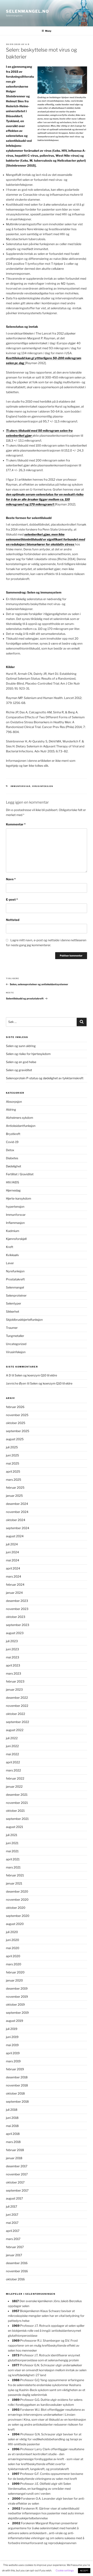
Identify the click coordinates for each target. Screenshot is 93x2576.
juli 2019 (11, 2029)
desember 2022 (17, 1697)
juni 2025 (12, 1455)
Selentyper (13, 1303)
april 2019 (13, 2053)
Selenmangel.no (27, 11)
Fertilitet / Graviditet (20, 1174)
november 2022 (17, 1705)
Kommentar (16, 824)
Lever (10, 1263)
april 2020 (13, 1956)
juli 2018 (11, 2109)
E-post (12, 899)
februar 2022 (15, 1778)
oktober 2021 (15, 1810)
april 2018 (13, 2134)
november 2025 (17, 1415)
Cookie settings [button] (65, 2570)
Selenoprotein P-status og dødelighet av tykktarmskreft (44, 1078)
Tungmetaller (15, 1336)
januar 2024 (14, 1592)
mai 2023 (12, 1657)
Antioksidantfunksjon (21, 1126)
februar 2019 (15, 2069)
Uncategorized (16, 1344)
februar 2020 (15, 1972)
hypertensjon (15, 1206)
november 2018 (17, 2085)
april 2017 (12, 2231)
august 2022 (14, 1730)
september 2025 (17, 1431)
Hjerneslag (13, 1190)
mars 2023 (13, 1673)
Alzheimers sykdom (19, 1117)
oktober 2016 (15, 2279)
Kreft (9, 1247)
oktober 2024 (15, 1520)
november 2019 (17, 1996)
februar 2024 (15, 1584)
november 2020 (17, 1899)
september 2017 (17, 2190)
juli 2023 (12, 1641)
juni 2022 (12, 1746)
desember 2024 (17, 1504)
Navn (11, 879)
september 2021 (17, 1819)
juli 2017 (11, 2206)
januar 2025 (14, 1495)
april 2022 (13, 1762)
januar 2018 (14, 2158)
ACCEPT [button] (84, 2570)
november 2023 (17, 1609)
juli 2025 (12, 1447)
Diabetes (12, 1158)
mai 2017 (12, 2222)
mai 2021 (12, 1851)
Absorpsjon (14, 1101)
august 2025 (15, 1439)
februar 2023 (15, 1681)
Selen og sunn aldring (21, 1046)
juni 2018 (12, 2118)
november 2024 (17, 1512)
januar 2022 (14, 1786)
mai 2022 (12, 1754)
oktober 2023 (15, 1617)
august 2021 (14, 1827)
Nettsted (12, 920)
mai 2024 (12, 1560)
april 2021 (12, 1859)
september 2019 (17, 2012)
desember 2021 (16, 1794)
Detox (10, 1150)
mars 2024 (13, 1576)
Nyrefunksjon (15, 1271)
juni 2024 (12, 1552)
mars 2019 (13, 2061)
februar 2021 (15, 1875)
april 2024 (13, 1568)
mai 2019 (12, 2045)
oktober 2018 (15, 2093)
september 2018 (17, 2101)
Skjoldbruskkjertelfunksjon (24, 1319)
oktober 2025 (15, 1423)
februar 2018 (15, 2150)
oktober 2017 (15, 2182)
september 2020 (17, 1916)
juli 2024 (12, 1544)
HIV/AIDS (12, 1182)
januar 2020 (14, 1980)
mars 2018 (13, 2142)
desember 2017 (16, 2166)
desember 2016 (17, 2263)
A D (27, 44)
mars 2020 (13, 1964)
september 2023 (17, 1625)
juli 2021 (11, 1835)
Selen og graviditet (19, 1070)
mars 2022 (13, 1770)
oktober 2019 (15, 2004)
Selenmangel (15, 1287)
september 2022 (17, 1722)
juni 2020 (12, 1940)
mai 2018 (12, 2126)
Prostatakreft (15, 1279)
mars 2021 (13, 1867)
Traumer (12, 1327)
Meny (46, 30)
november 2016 (17, 2271)
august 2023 (15, 1633)
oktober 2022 (15, 1714)
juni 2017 (12, 2214)
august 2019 (14, 2020)
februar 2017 (15, 2247)
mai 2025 (12, 1463)
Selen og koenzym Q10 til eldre (36, 1375)
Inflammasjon (15, 1223)
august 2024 (15, 1536)
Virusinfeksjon (42, 786)
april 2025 (13, 1471)
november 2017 (17, 2174)
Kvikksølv (12, 1255)
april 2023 (13, 1665)
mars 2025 (13, 1479)
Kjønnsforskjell (16, 1239)
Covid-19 (12, 1142)
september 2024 (17, 1528)
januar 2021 (14, 1883)
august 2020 (15, 1924)
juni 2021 (12, 1843)
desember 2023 (17, 1601)
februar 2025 (15, 1487)
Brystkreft (13, 1134)
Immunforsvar (21, 786)
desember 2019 (17, 1988)
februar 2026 (15, 1407)
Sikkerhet (12, 1311)
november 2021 (17, 1802)
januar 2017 (14, 2255)
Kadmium (12, 1231)
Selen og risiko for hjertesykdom (28, 1054)
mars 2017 (13, 2239)
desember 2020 (17, 1891)
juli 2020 (12, 1932)
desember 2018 (17, 2077)
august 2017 (14, 2198)
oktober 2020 (15, 1907)
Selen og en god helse (21, 1062)
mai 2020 (12, 1948)
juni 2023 (12, 1649)
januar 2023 (14, 1689)
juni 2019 (12, 2037)
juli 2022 (12, 1738)
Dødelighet (13, 1166)
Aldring (11, 1109)
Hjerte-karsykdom (18, 1198)
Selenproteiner (16, 1295)
